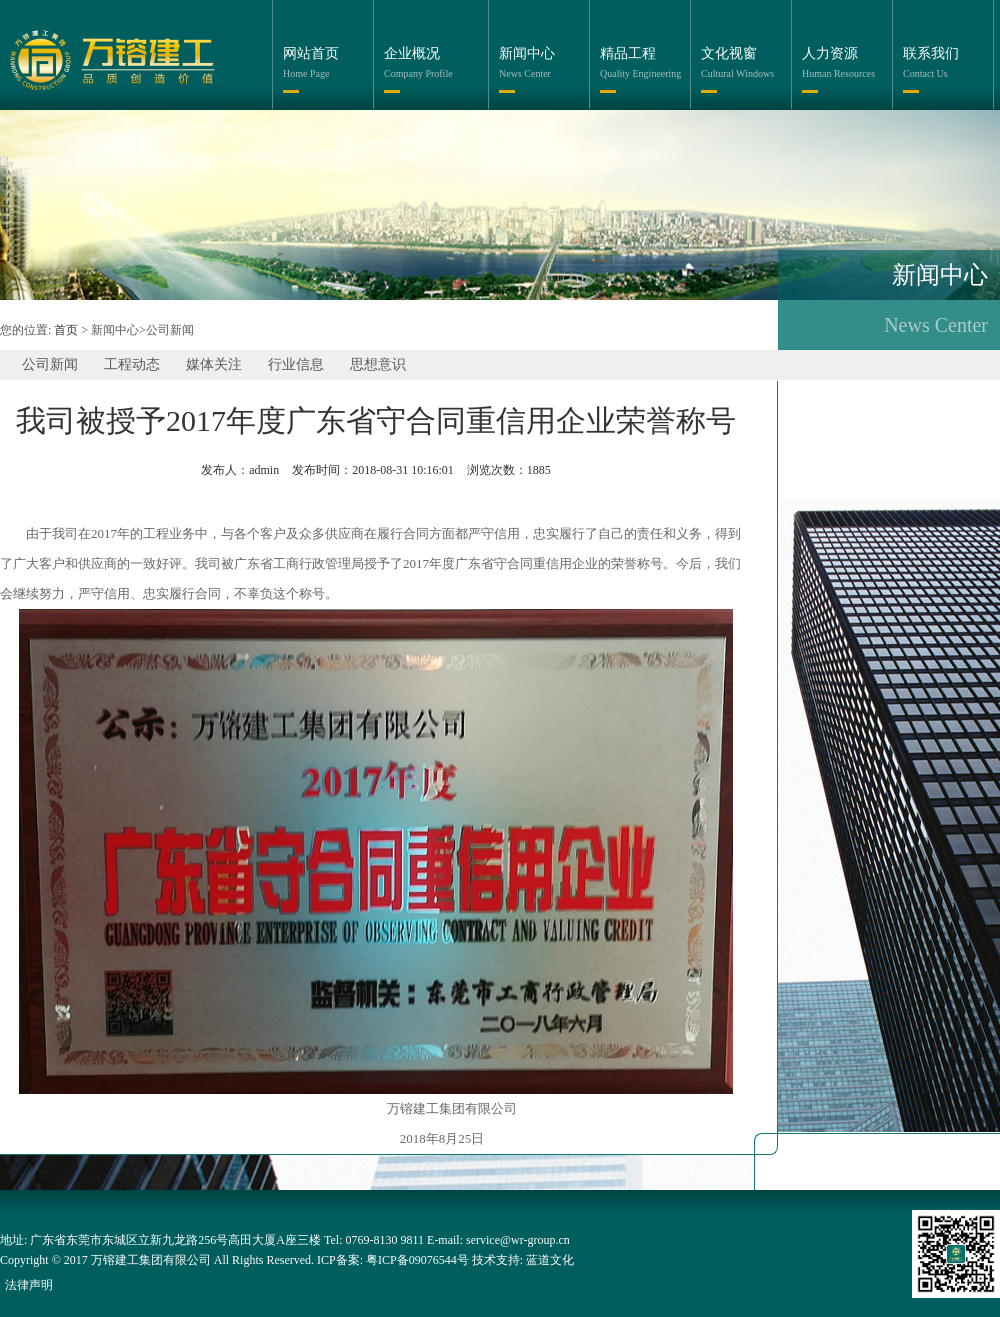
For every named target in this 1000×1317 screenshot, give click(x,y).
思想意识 (378, 364)
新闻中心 (527, 53)
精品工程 (628, 53)
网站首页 (311, 53)
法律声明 (29, 1285)
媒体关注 (214, 364)
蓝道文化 (550, 1260)
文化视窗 (729, 53)
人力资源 (830, 53)
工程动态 (132, 364)
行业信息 (296, 364)
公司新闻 (50, 364)
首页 (66, 330)
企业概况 (412, 53)
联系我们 (931, 53)
